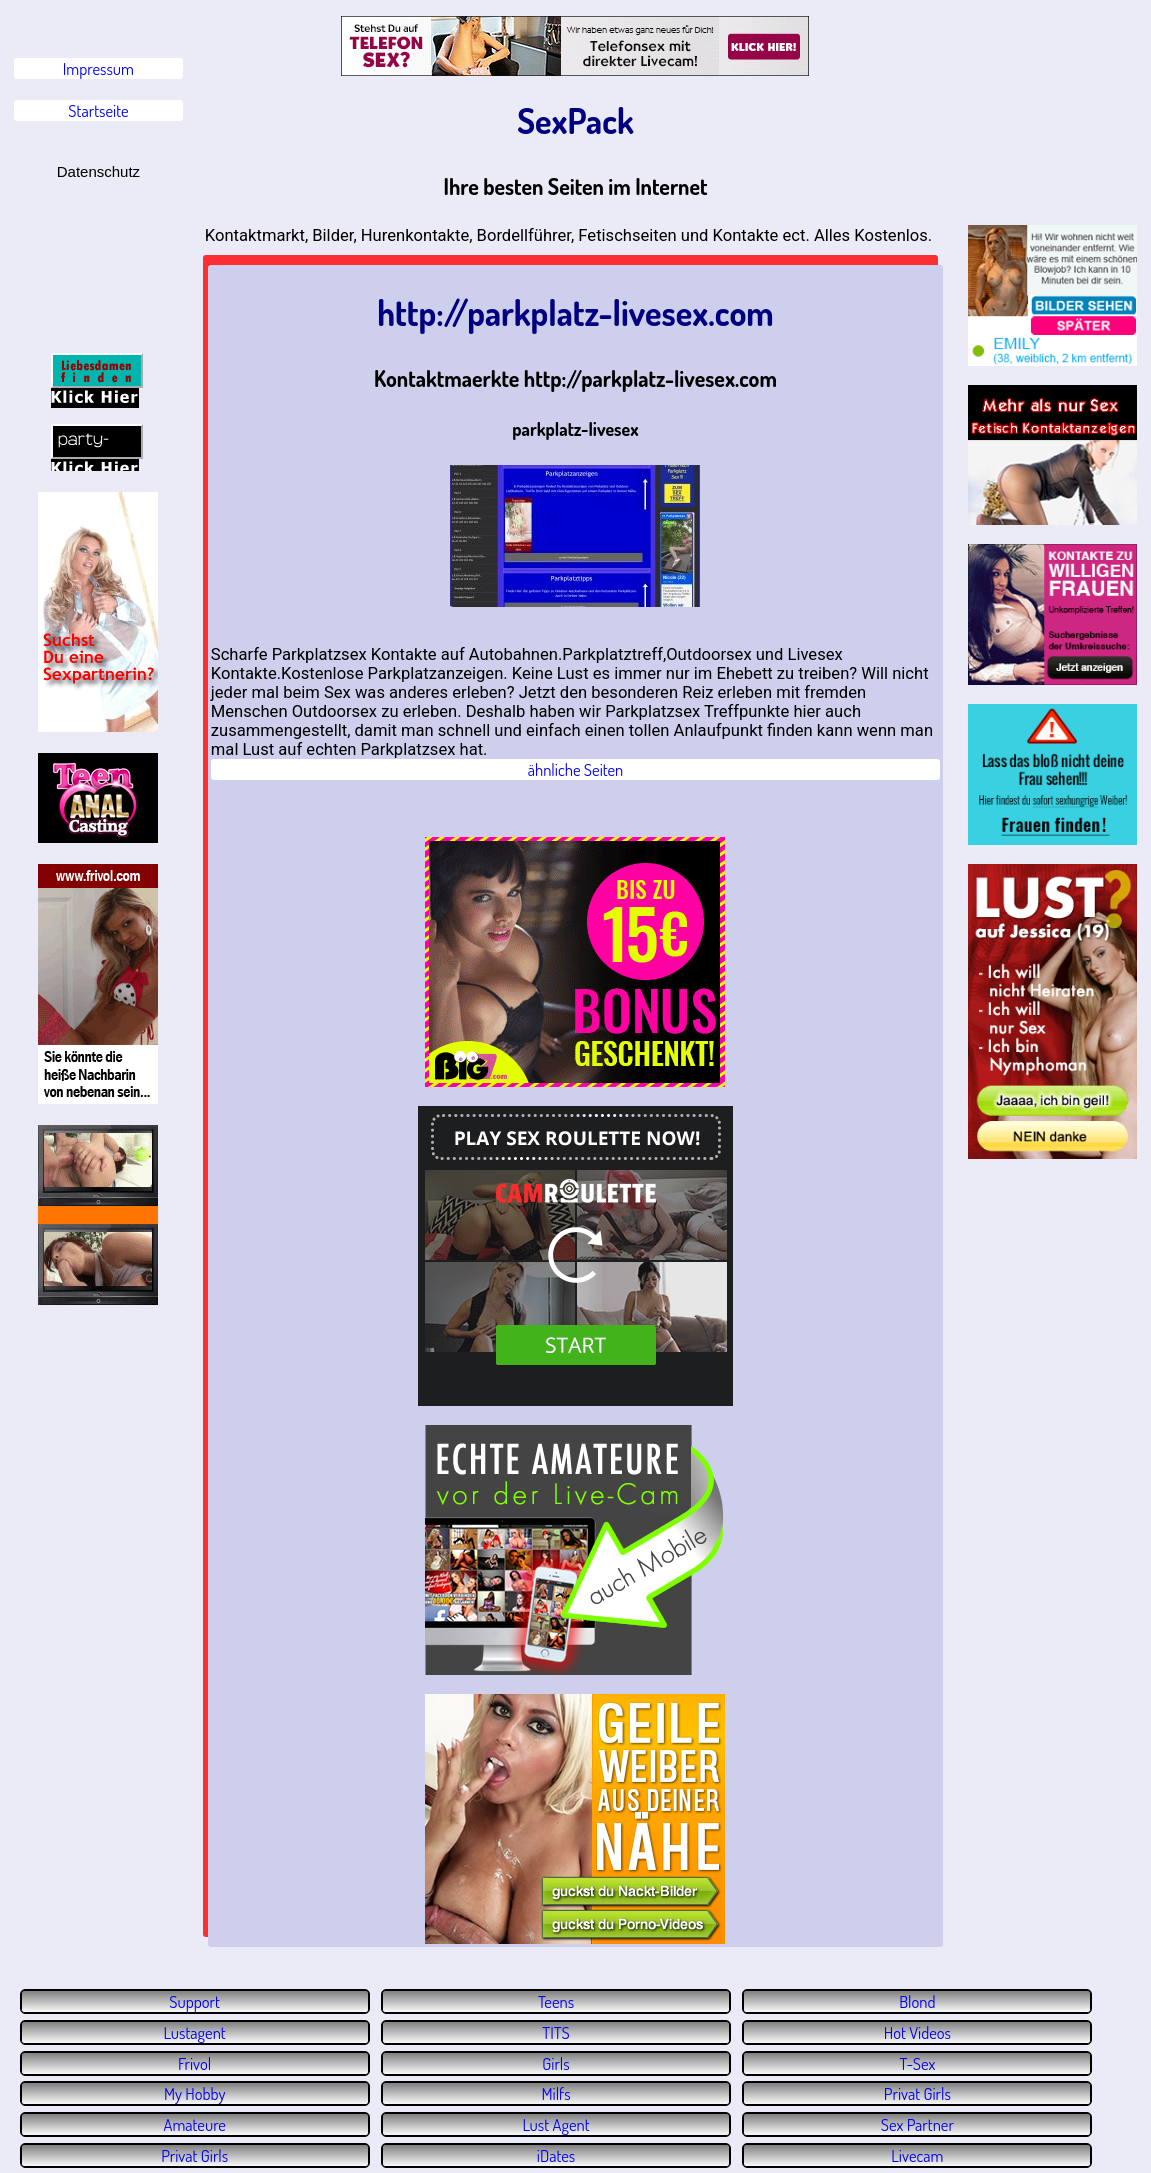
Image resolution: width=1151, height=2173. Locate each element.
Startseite (98, 110)
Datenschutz (98, 171)
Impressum (98, 68)
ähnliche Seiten (576, 769)
